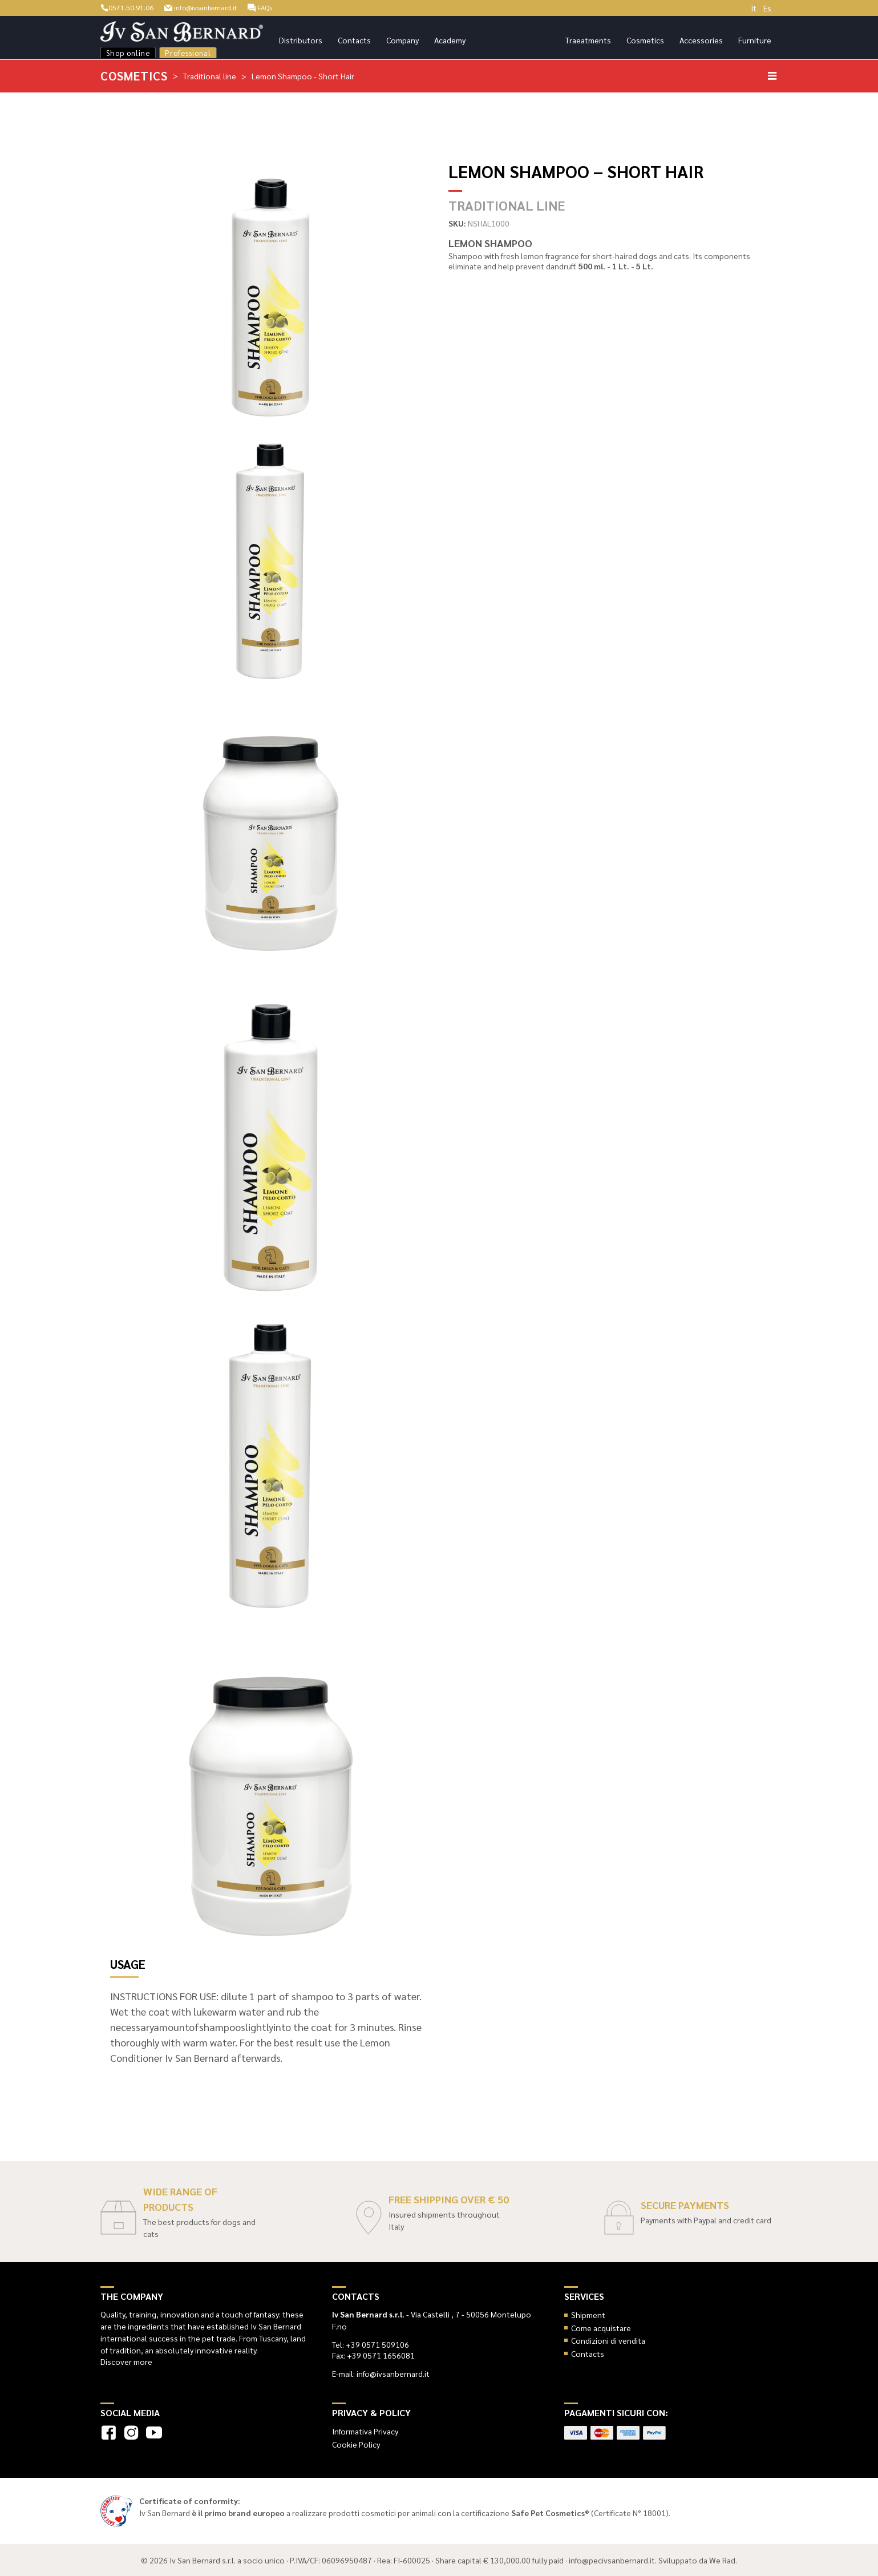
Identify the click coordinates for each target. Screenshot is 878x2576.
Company (402, 40)
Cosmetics (645, 40)
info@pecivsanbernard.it (612, 2559)
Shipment (588, 2314)
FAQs (279, 7)
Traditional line (211, 75)
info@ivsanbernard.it (212, 7)
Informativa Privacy (365, 2430)
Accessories (701, 40)
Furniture (754, 40)
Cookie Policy (356, 2443)
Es (767, 8)
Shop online (128, 53)
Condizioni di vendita (608, 2340)
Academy (450, 40)
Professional (188, 53)
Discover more (126, 2361)
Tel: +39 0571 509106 (370, 2344)
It (753, 8)
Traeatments (588, 40)
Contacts (354, 40)
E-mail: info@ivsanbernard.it (381, 2373)
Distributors (300, 40)
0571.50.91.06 (129, 7)
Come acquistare (601, 2327)
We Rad (722, 2559)
